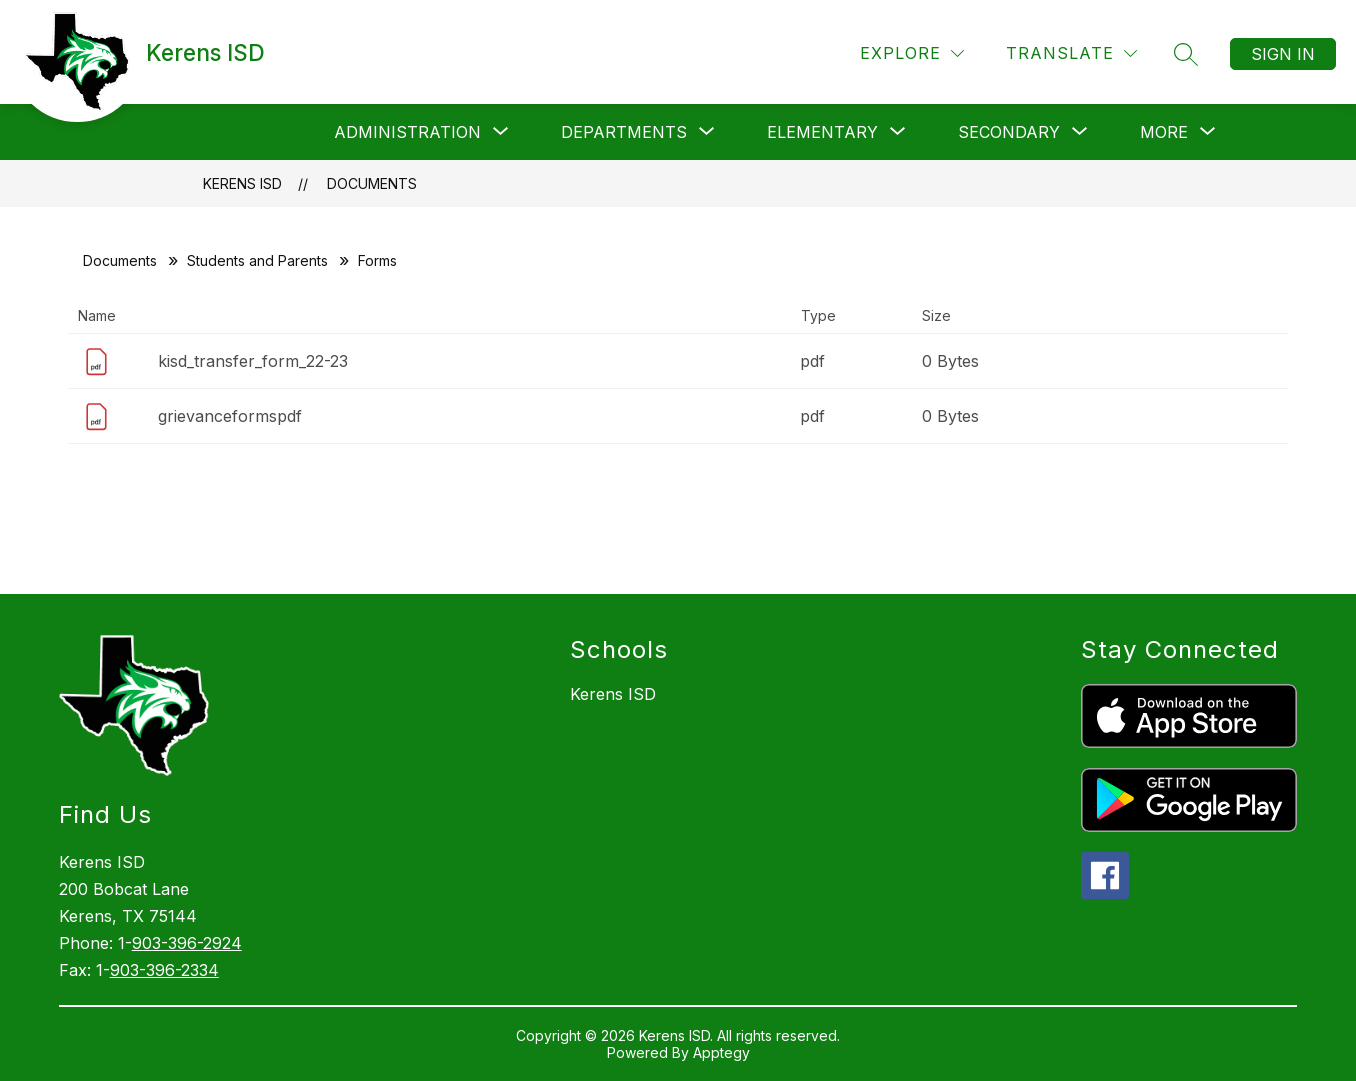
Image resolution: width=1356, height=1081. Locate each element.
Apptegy (721, 1052)
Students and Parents (257, 260)
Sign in (1283, 54)
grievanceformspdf (230, 416)
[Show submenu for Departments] (624, 132)
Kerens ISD (242, 183)
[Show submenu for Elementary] (822, 132)
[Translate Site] (1071, 53)
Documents (372, 183)
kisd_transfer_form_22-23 (253, 361)
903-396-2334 (164, 970)
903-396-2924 (187, 943)
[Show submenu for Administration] (407, 132)
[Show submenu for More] (1164, 132)
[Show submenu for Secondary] (1009, 132)
